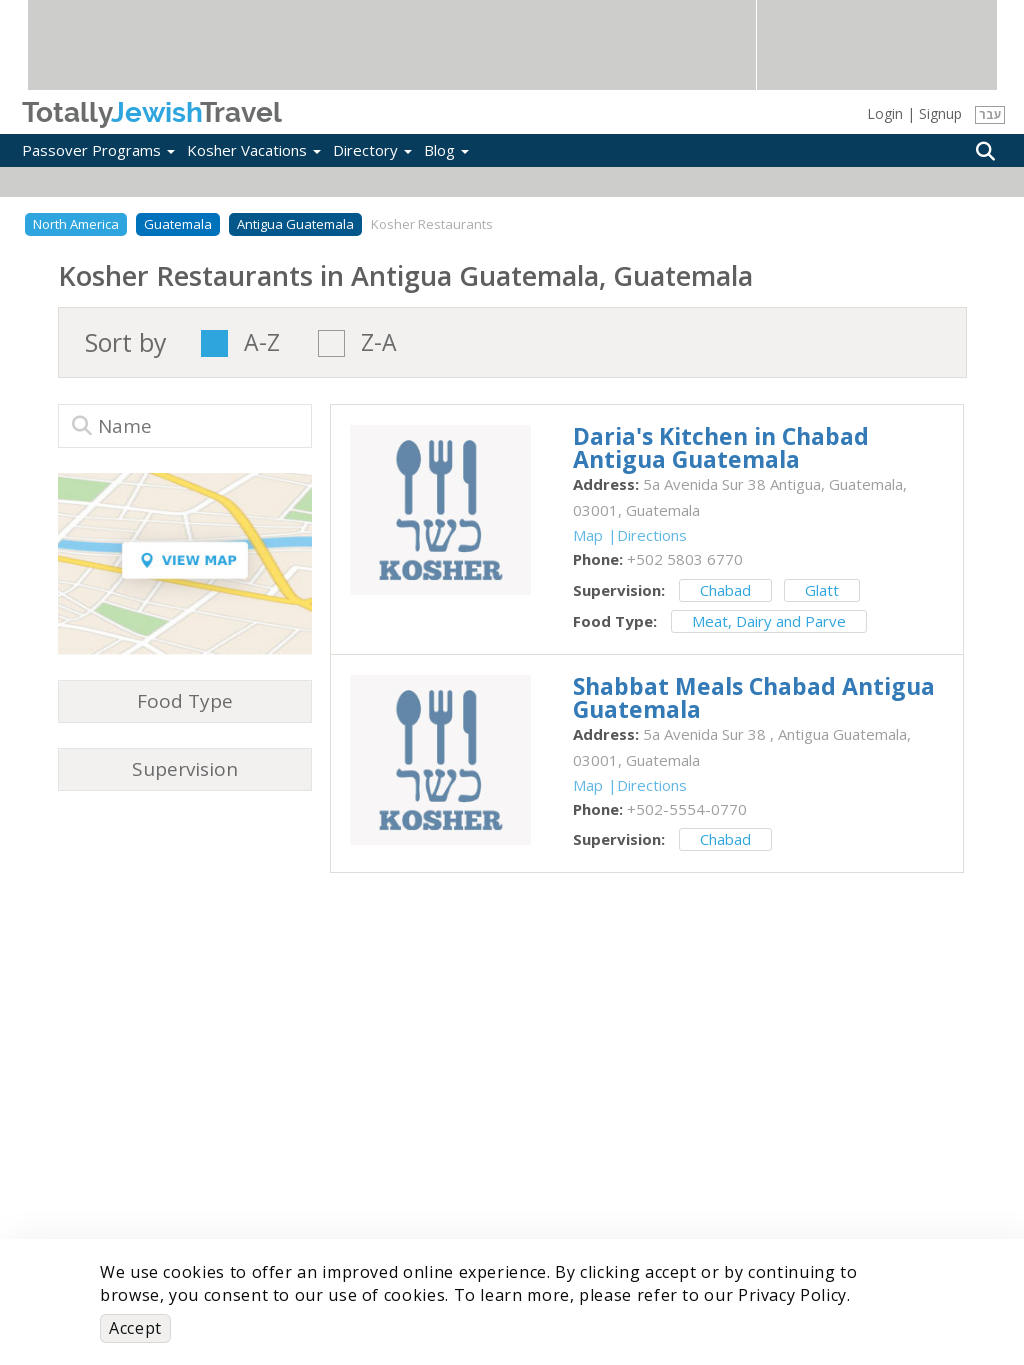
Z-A (379, 343)
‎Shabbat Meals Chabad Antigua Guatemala (754, 697)
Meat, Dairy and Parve (769, 621)
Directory (372, 150)
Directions (652, 535)
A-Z (262, 343)
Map (588, 535)
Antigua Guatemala (295, 224)
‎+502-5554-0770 (687, 809)
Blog (446, 150)
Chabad (725, 590)
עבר (990, 114)
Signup (940, 113)
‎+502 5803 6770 (685, 559)
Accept (135, 1328)
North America (76, 224)
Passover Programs (98, 150)
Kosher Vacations (254, 150)
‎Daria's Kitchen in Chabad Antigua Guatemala (721, 447)
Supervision (185, 769)
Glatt (822, 590)
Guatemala (178, 224)
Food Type (185, 701)
